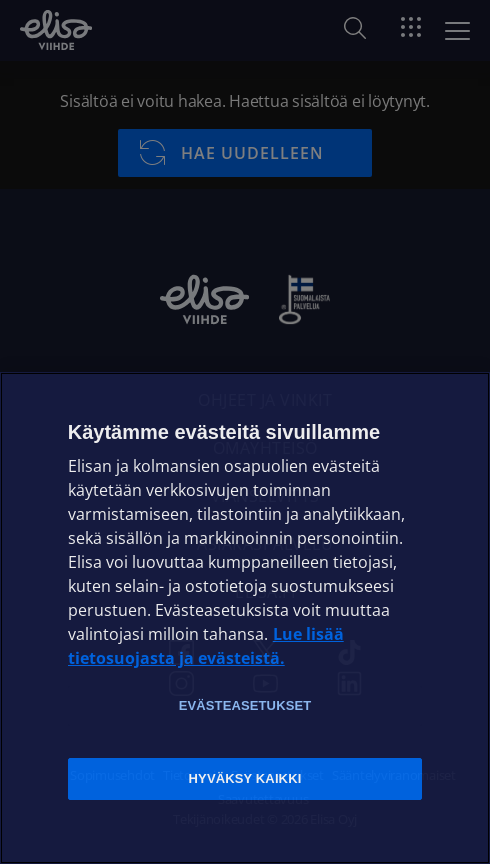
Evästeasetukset (245, 705)
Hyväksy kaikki (245, 778)
